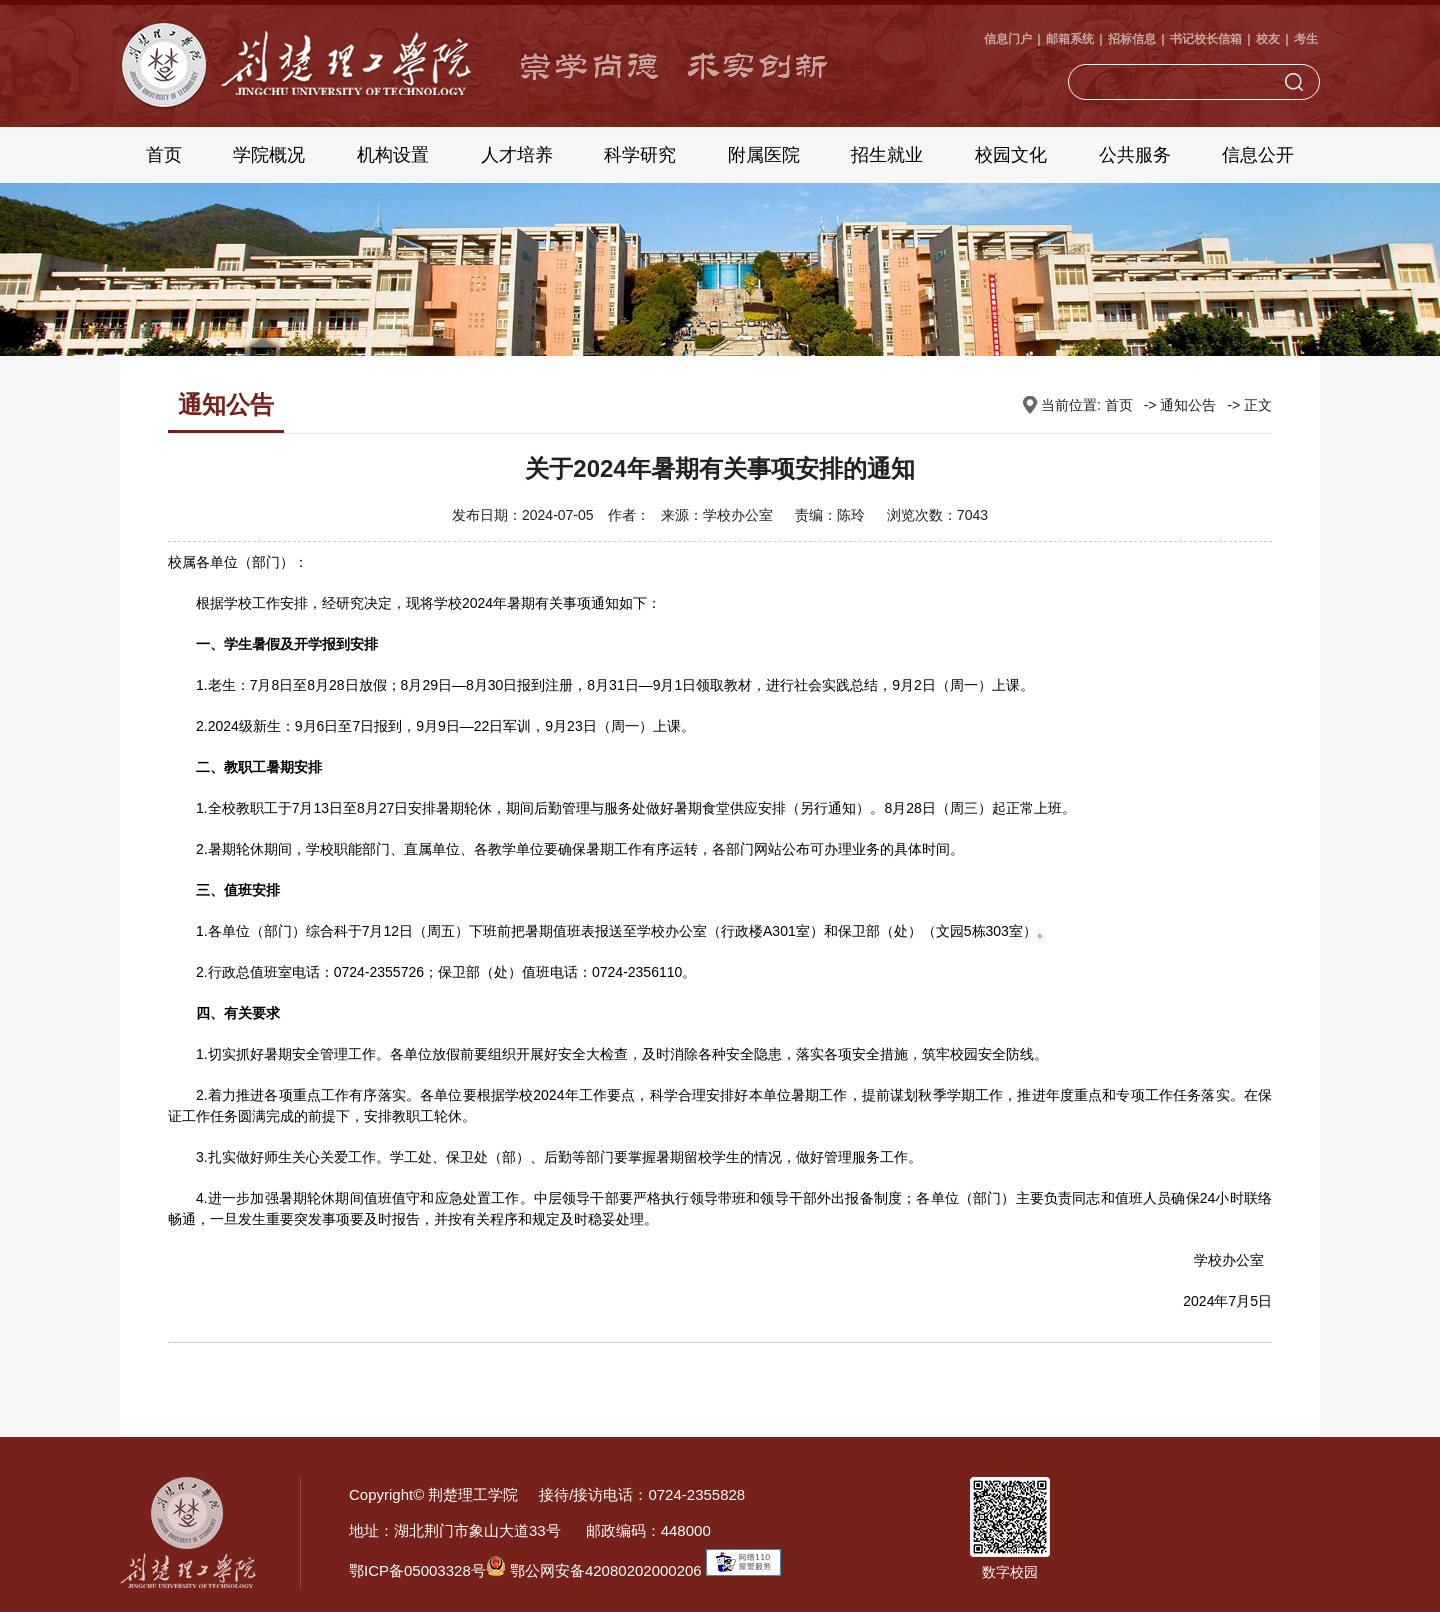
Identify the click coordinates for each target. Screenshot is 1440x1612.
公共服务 (1135, 155)
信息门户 (1008, 39)
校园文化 (1011, 155)
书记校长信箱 (1206, 39)
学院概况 (269, 155)
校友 (1268, 39)
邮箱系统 (1070, 39)
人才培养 (517, 155)
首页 (164, 155)
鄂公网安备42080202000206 (594, 1570)
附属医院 (764, 155)
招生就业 (887, 155)
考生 (1306, 39)
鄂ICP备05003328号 (417, 1570)
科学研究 (640, 155)
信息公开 (1258, 155)
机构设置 (393, 155)
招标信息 (1132, 39)
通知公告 (1188, 405)
